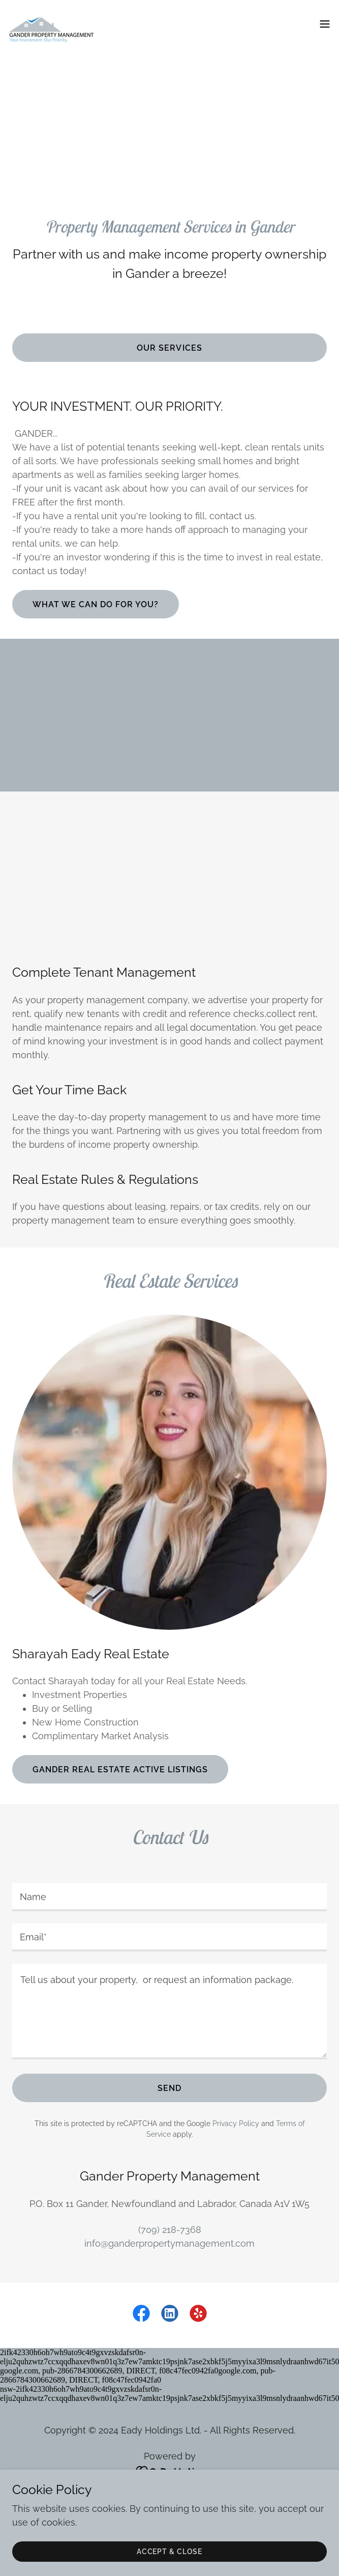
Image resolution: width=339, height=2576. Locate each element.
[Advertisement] (169, 715)
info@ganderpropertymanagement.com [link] (169, 2243)
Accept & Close (169, 2551)
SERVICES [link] (169, 2459)
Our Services (169, 348)
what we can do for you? (96, 604)
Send (169, 2088)
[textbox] (169, 1897)
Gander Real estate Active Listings (120, 1769)
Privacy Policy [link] (235, 2123)
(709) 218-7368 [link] (169, 2229)
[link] (53, 23)
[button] (325, 24)
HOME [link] (169, 2445)
